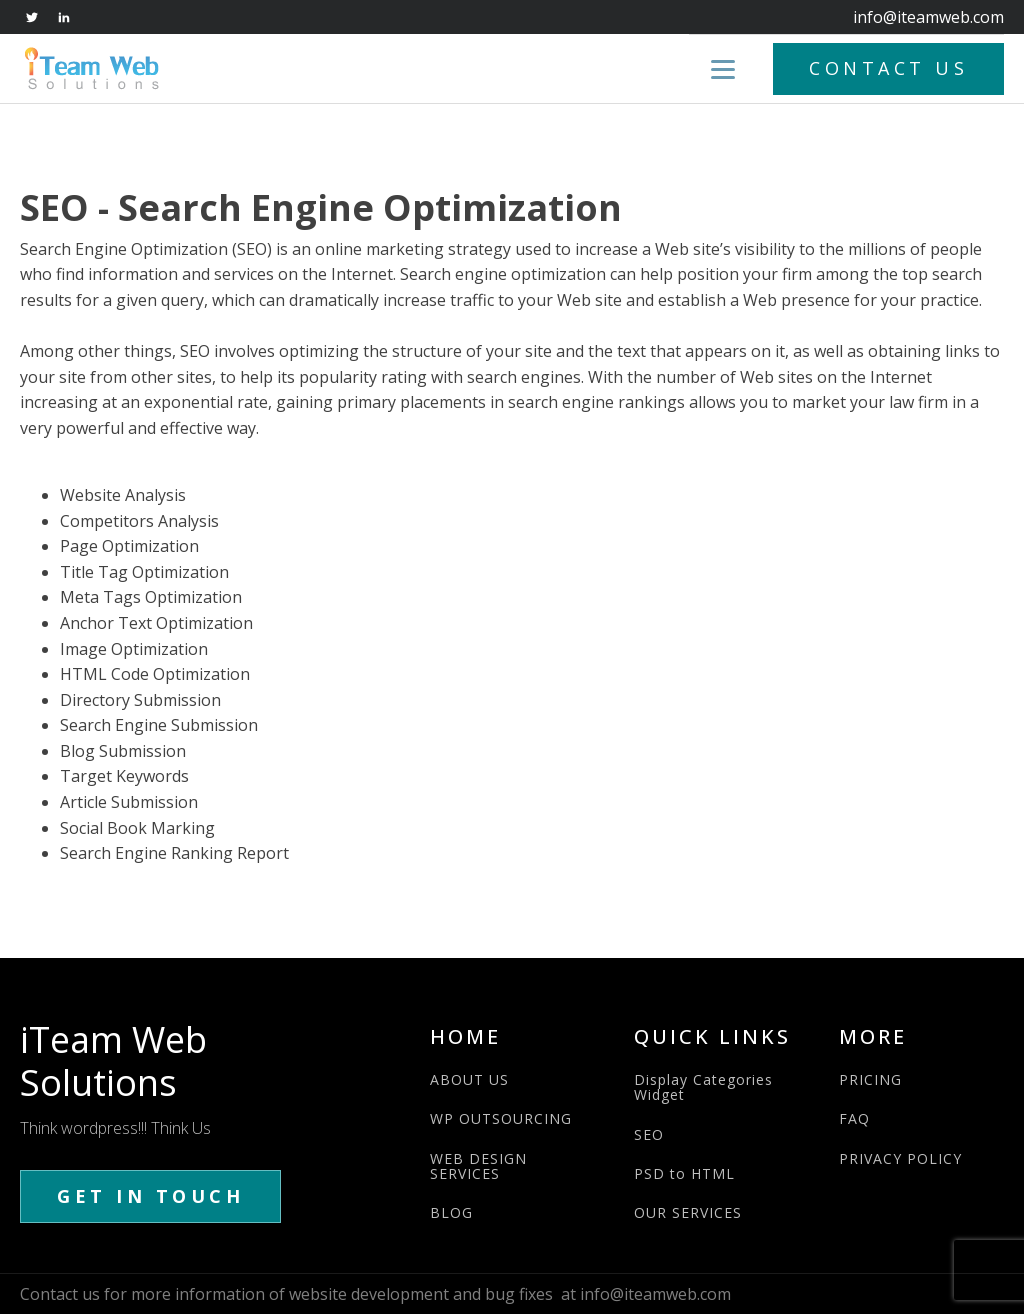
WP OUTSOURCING (501, 1118)
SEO (649, 1134)
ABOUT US (469, 1079)
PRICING (870, 1079)
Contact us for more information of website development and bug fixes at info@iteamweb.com (375, 1294)
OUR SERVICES (688, 1212)
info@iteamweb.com (928, 17)
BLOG (451, 1212)
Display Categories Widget (703, 1087)
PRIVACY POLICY (900, 1158)
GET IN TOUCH (150, 1196)
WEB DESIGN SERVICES (478, 1166)
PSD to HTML (684, 1173)
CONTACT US (888, 68)
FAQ (854, 1118)
